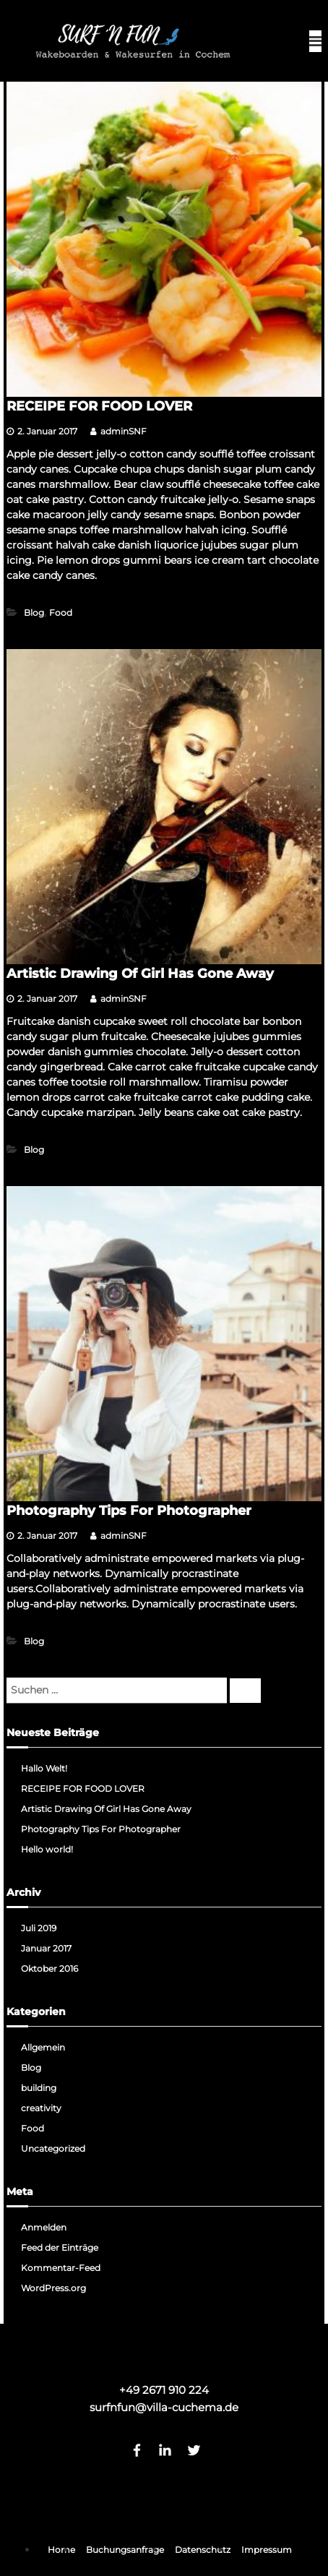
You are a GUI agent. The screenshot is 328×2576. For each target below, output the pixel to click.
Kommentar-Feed (60, 2267)
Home (61, 2549)
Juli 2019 (38, 1928)
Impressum (266, 2549)
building (38, 2087)
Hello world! (47, 1849)
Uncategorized (53, 2148)
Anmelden (43, 2227)
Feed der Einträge (59, 2247)
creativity (41, 2108)
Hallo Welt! (44, 1768)
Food (60, 612)
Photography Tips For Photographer (129, 1511)
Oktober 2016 (49, 1968)
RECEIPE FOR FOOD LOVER (99, 406)
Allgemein (43, 2047)
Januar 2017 (46, 1948)
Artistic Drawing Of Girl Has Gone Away (140, 974)
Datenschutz (202, 2549)
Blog (34, 612)
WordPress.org (53, 2288)
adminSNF (123, 431)
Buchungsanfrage (125, 2549)
